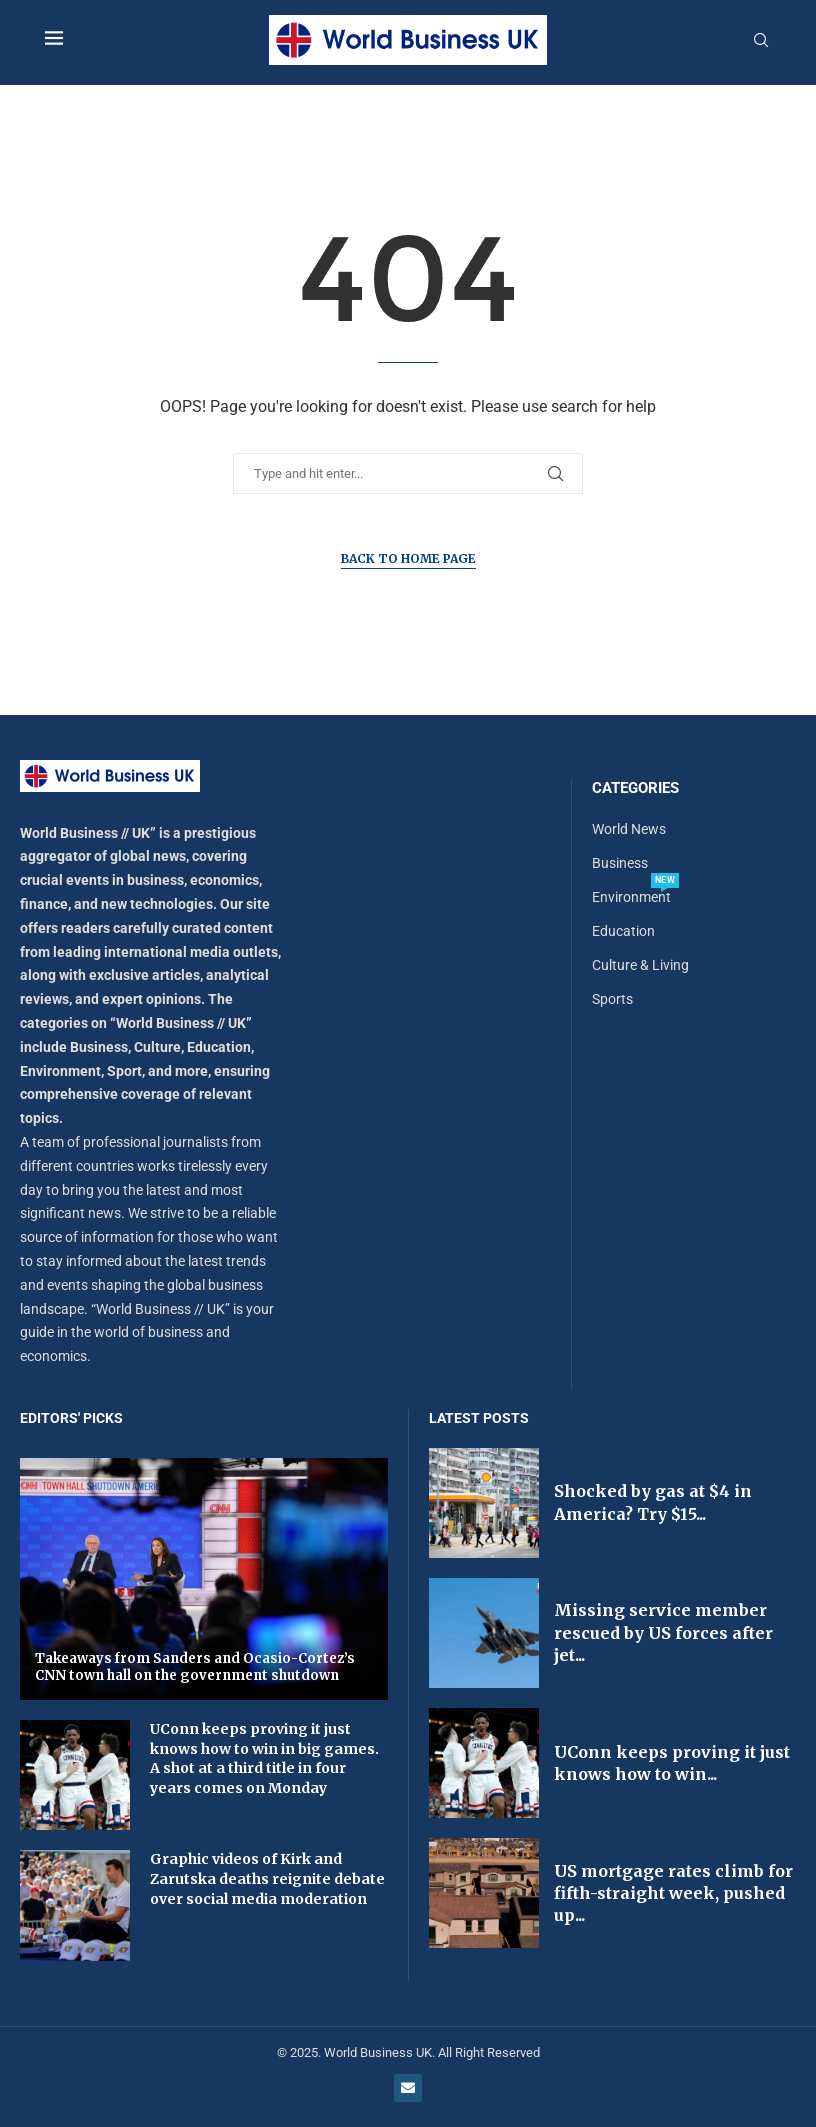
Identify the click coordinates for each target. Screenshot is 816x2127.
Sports (612, 999)
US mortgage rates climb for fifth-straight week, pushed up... (673, 1893)
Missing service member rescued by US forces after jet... (663, 1632)
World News (629, 829)
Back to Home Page (408, 558)
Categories (635, 788)
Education (623, 931)
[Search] (761, 41)
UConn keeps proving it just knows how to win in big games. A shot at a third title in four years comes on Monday (264, 1758)
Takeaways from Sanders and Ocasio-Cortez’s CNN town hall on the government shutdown (195, 1667)
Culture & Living (640, 965)
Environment (631, 897)
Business (620, 863)
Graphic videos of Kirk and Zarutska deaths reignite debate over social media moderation (267, 1878)
